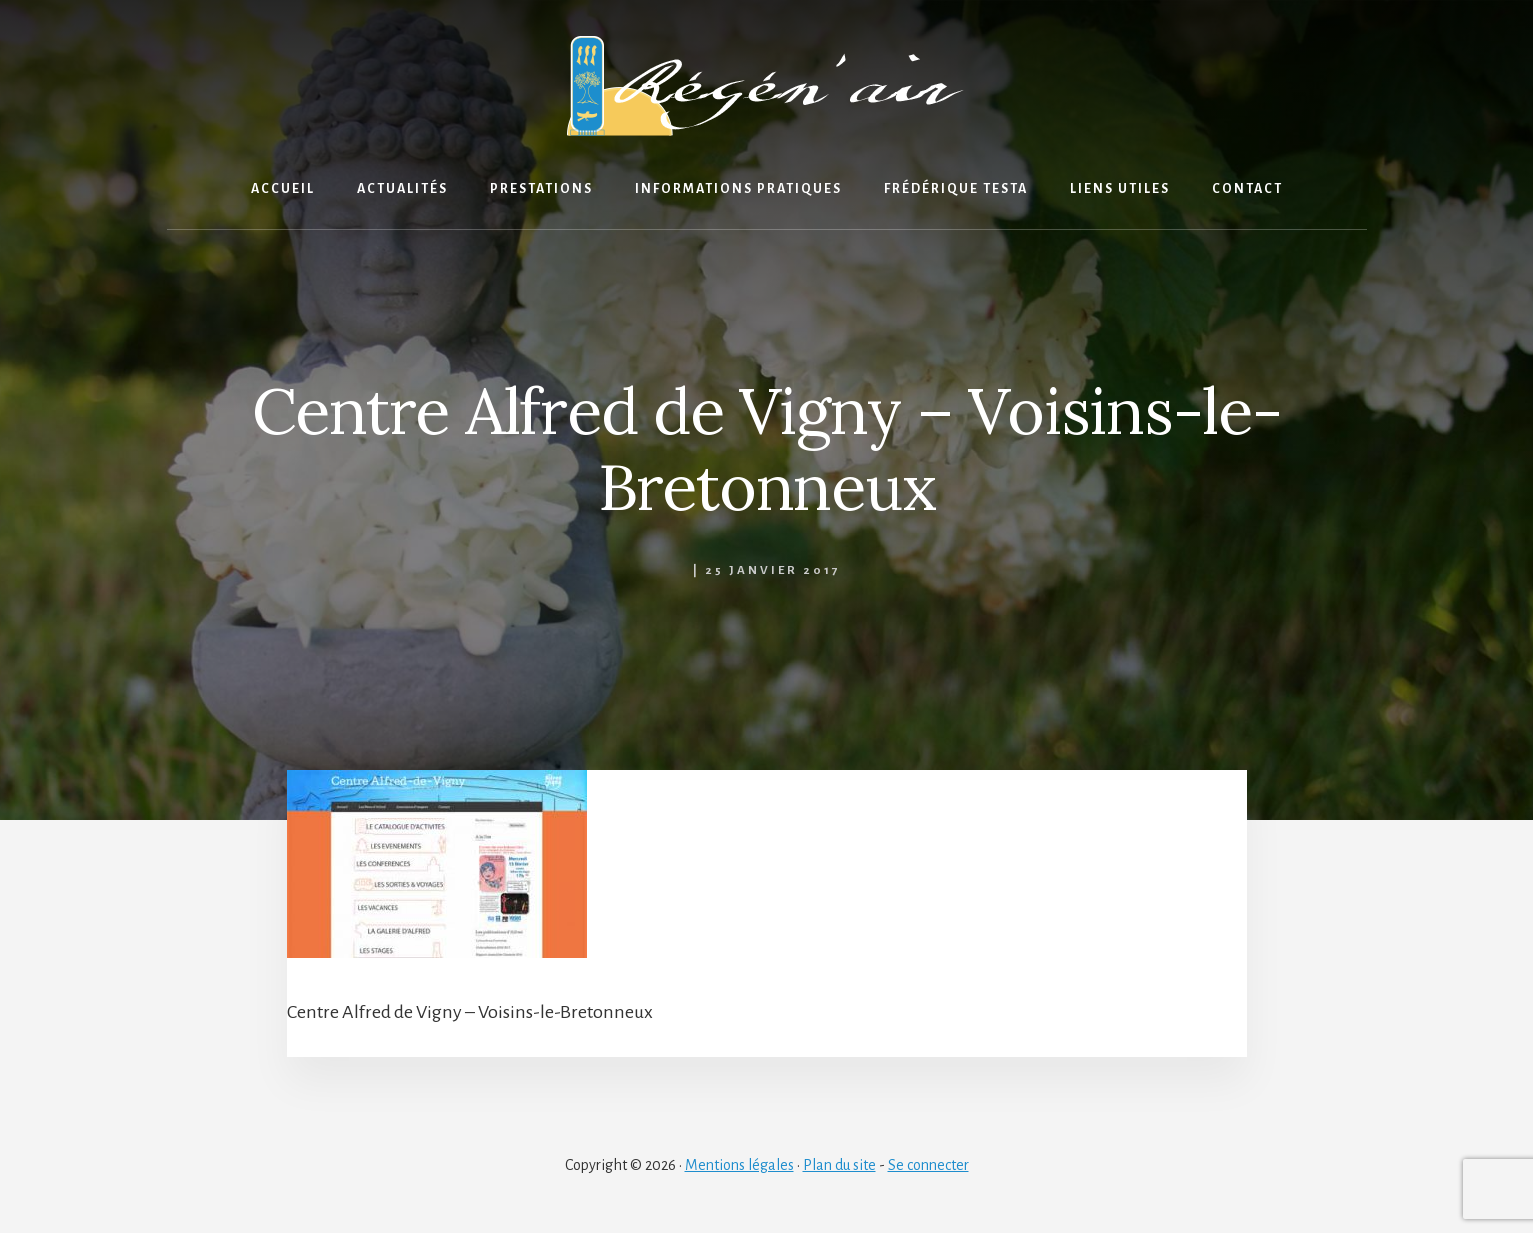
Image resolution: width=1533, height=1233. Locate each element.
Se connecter (928, 1165)
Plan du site (839, 1165)
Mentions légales (739, 1165)
